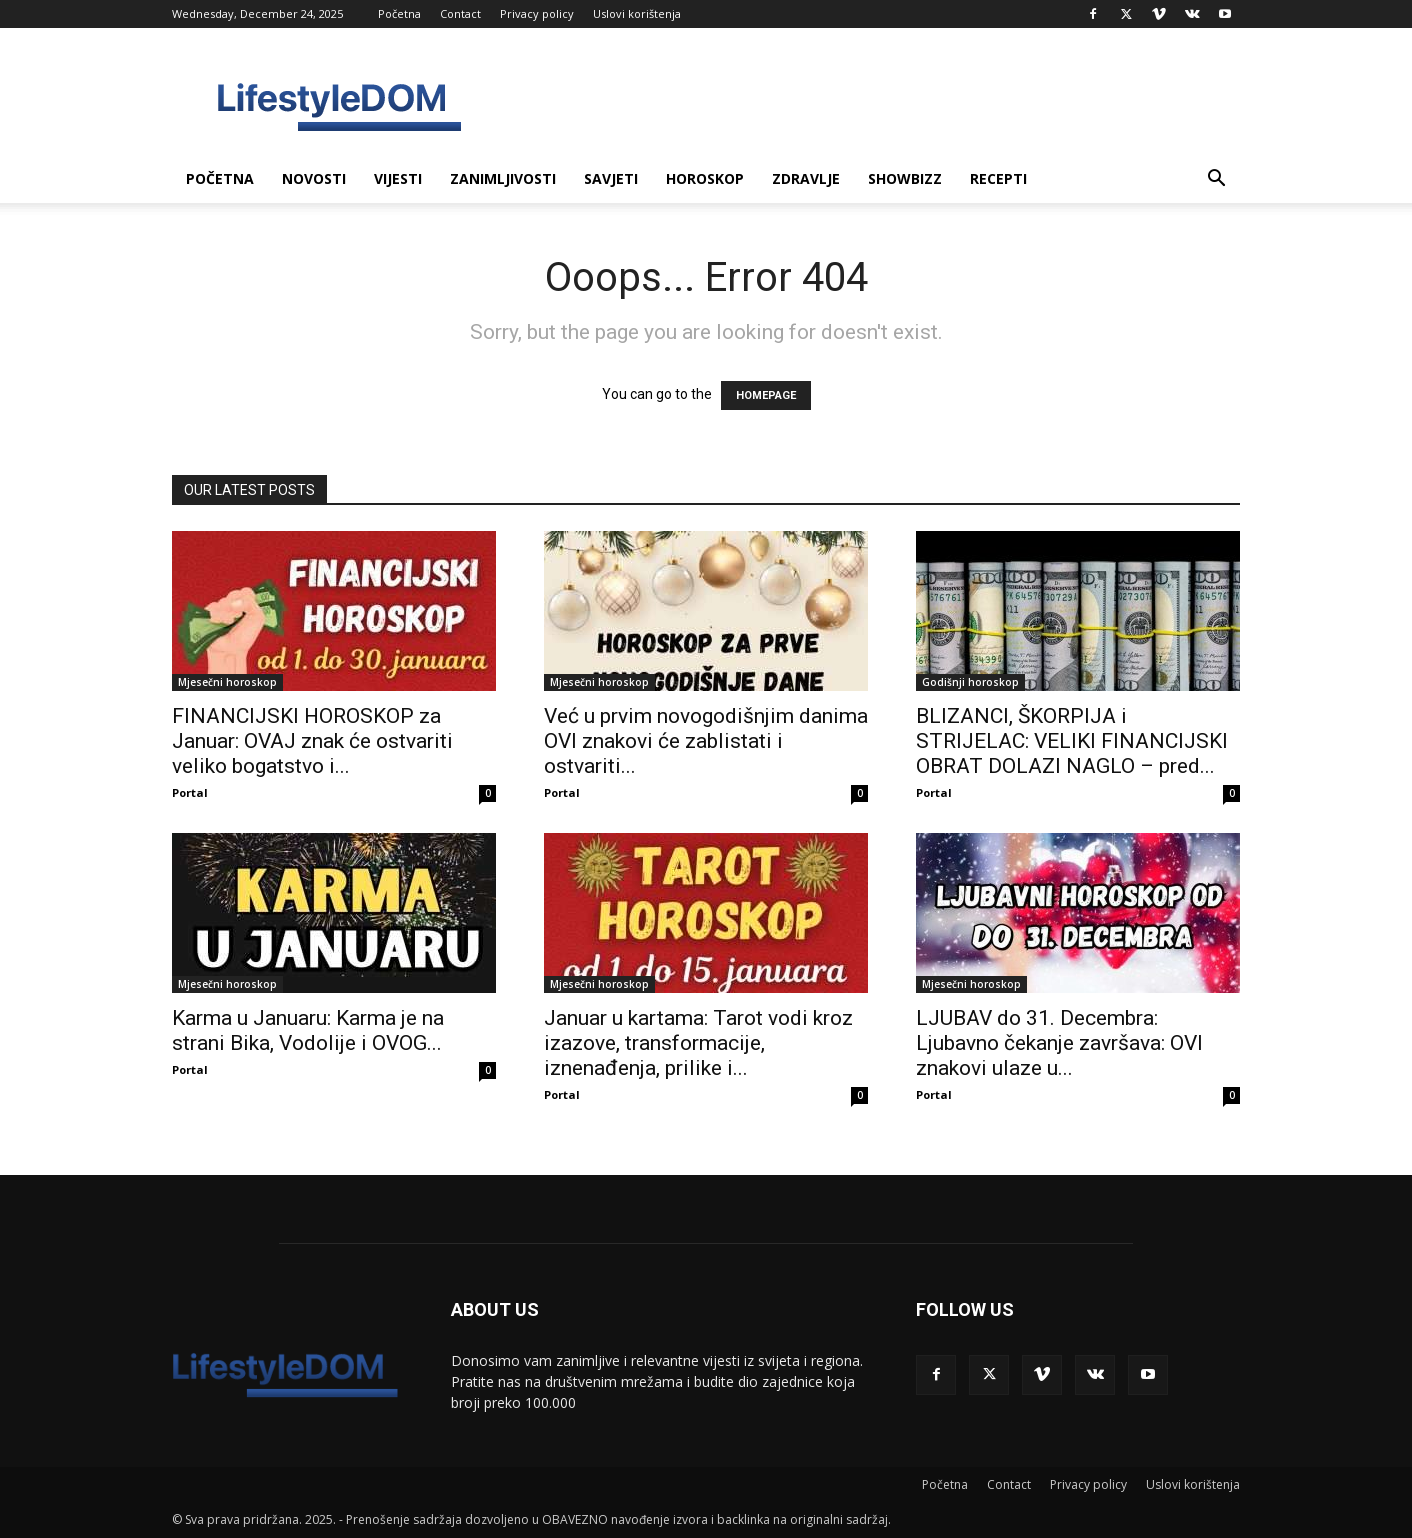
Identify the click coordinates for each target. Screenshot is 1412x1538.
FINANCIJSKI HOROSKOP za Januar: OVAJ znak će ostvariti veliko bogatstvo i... (312, 741)
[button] (1216, 180)
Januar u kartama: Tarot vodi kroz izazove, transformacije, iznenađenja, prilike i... (698, 1043)
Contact (460, 13)
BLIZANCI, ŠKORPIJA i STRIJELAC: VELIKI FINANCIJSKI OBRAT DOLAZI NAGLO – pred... (1072, 741)
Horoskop (705, 178)
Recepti (998, 178)
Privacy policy (537, 13)
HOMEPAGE (766, 395)
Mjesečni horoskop (227, 682)
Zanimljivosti (503, 178)
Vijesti (398, 178)
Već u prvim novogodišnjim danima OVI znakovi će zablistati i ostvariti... (706, 741)
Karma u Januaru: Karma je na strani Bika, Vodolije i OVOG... (308, 1030)
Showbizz (905, 178)
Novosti (314, 178)
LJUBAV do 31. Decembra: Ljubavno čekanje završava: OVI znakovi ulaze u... (1059, 1043)
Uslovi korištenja (637, 13)
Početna (399, 13)
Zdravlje (806, 178)
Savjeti (611, 178)
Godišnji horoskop (970, 682)
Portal (190, 792)
